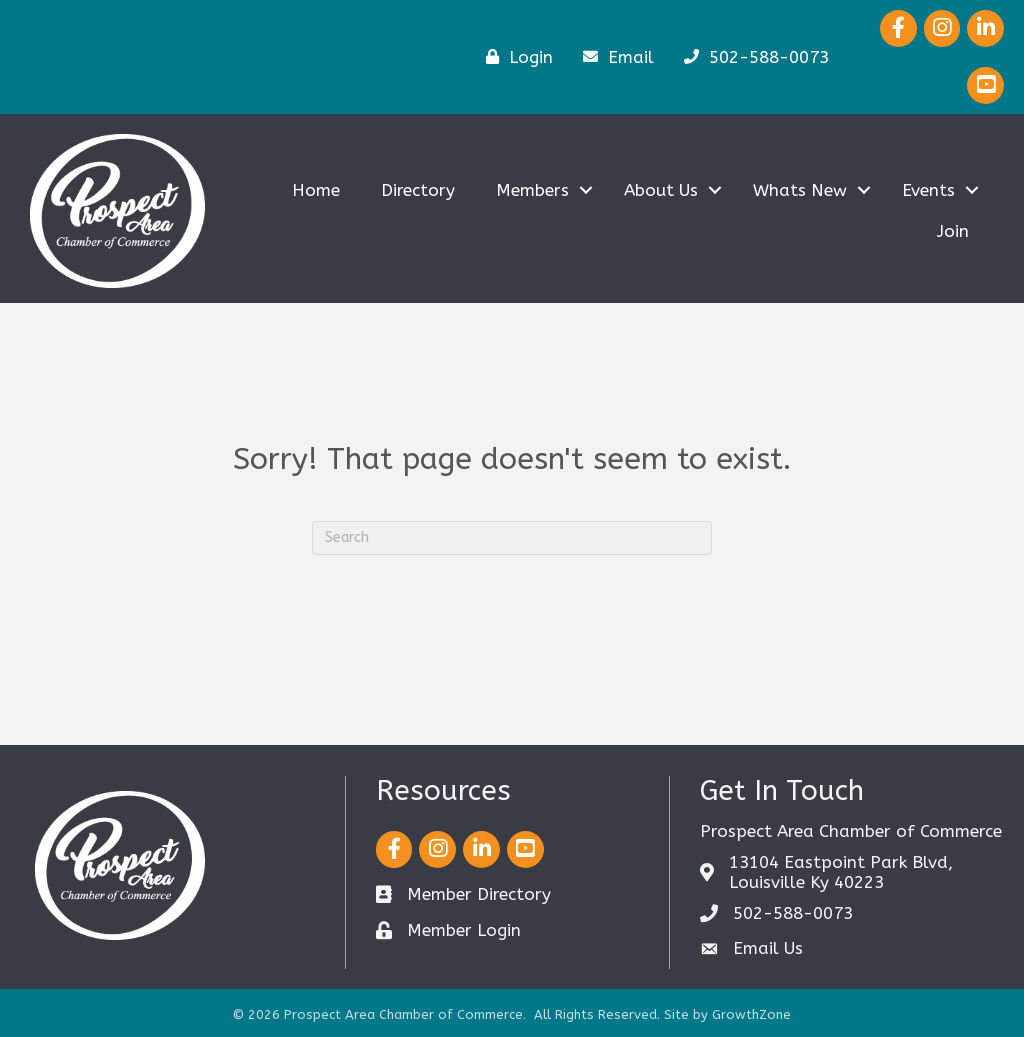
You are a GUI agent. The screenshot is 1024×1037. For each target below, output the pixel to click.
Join (953, 231)
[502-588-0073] (751, 56)
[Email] (613, 56)
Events (928, 190)
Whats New (800, 190)
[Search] (512, 538)
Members (532, 190)
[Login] (514, 56)
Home (316, 190)
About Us (661, 190)
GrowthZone (751, 1014)
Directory (418, 190)
